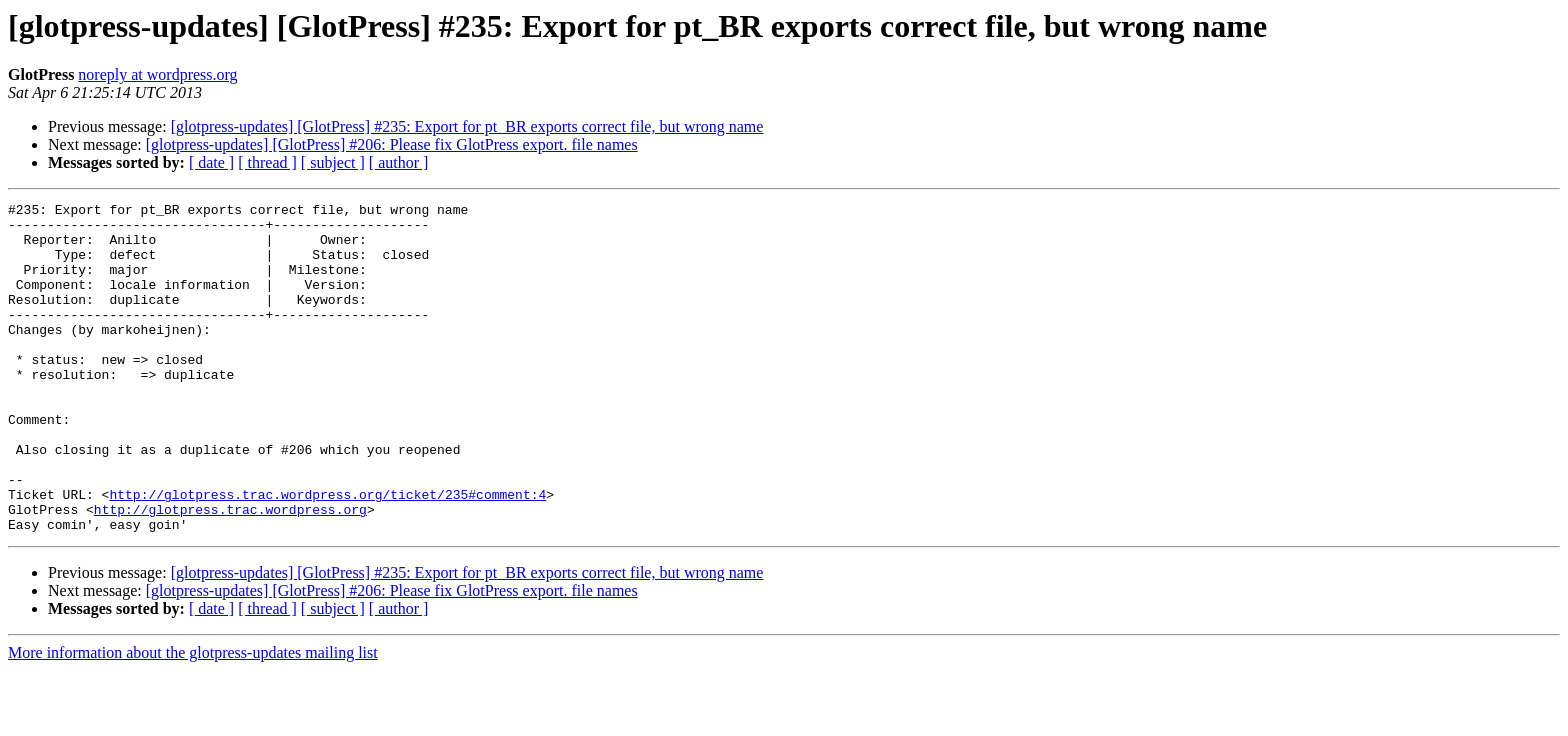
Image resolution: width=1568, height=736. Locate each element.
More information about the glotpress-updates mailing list (193, 718)
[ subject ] (333, 162)
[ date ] (211, 162)
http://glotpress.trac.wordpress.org (230, 572)
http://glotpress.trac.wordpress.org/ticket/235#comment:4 (327, 554)
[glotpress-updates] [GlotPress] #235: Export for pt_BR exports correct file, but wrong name (467, 126)
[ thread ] (267, 162)
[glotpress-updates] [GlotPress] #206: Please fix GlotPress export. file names (392, 144)
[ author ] (399, 162)
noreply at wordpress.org (157, 74)
